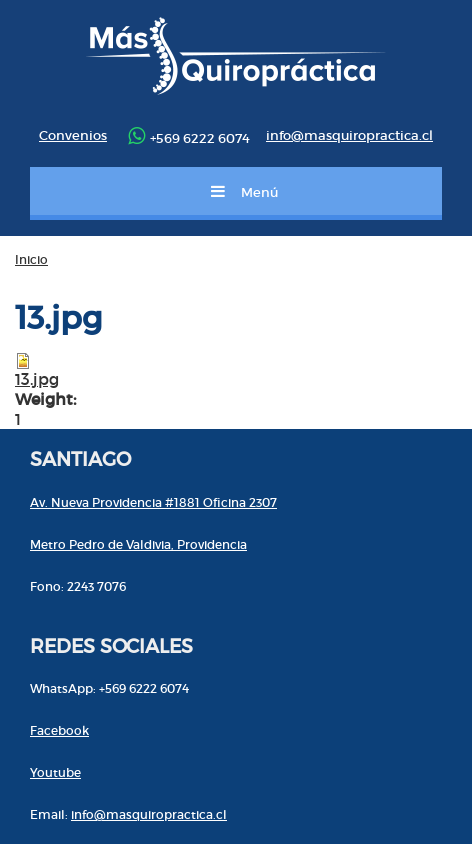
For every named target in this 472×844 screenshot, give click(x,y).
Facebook (59, 730)
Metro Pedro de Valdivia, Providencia (138, 544)
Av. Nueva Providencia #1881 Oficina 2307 (153, 502)
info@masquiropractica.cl (349, 135)
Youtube (55, 772)
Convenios (73, 135)
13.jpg (37, 379)
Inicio (31, 259)
